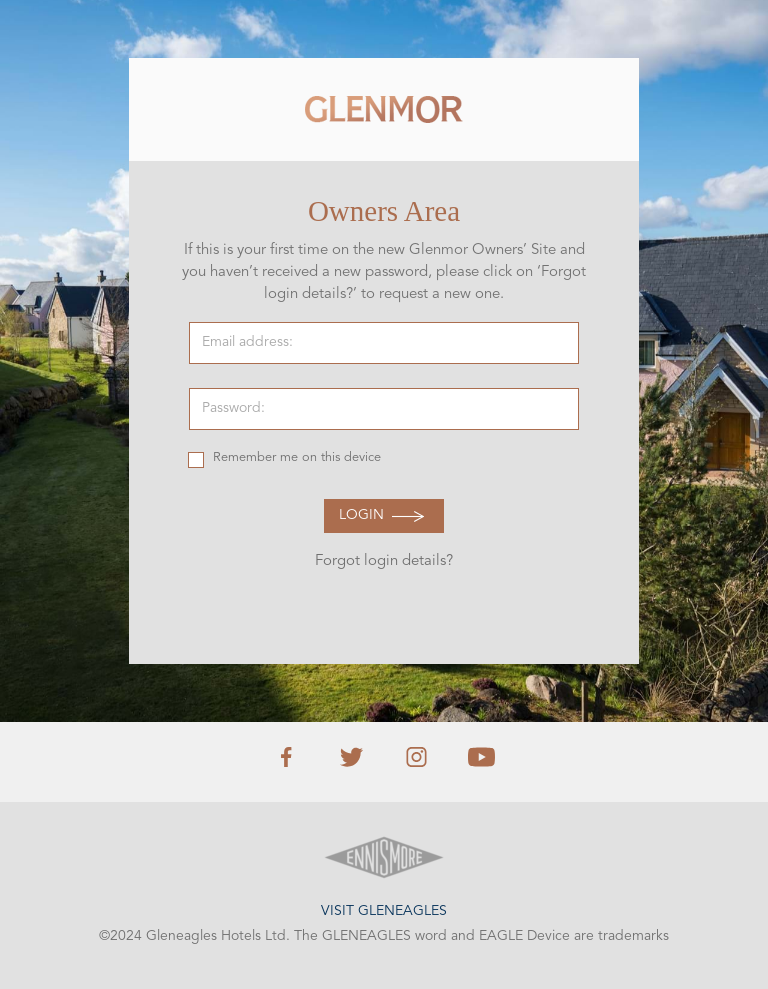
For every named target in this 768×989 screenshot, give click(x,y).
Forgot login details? (384, 561)
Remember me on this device (297, 457)
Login (361, 515)
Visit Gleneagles (384, 911)
